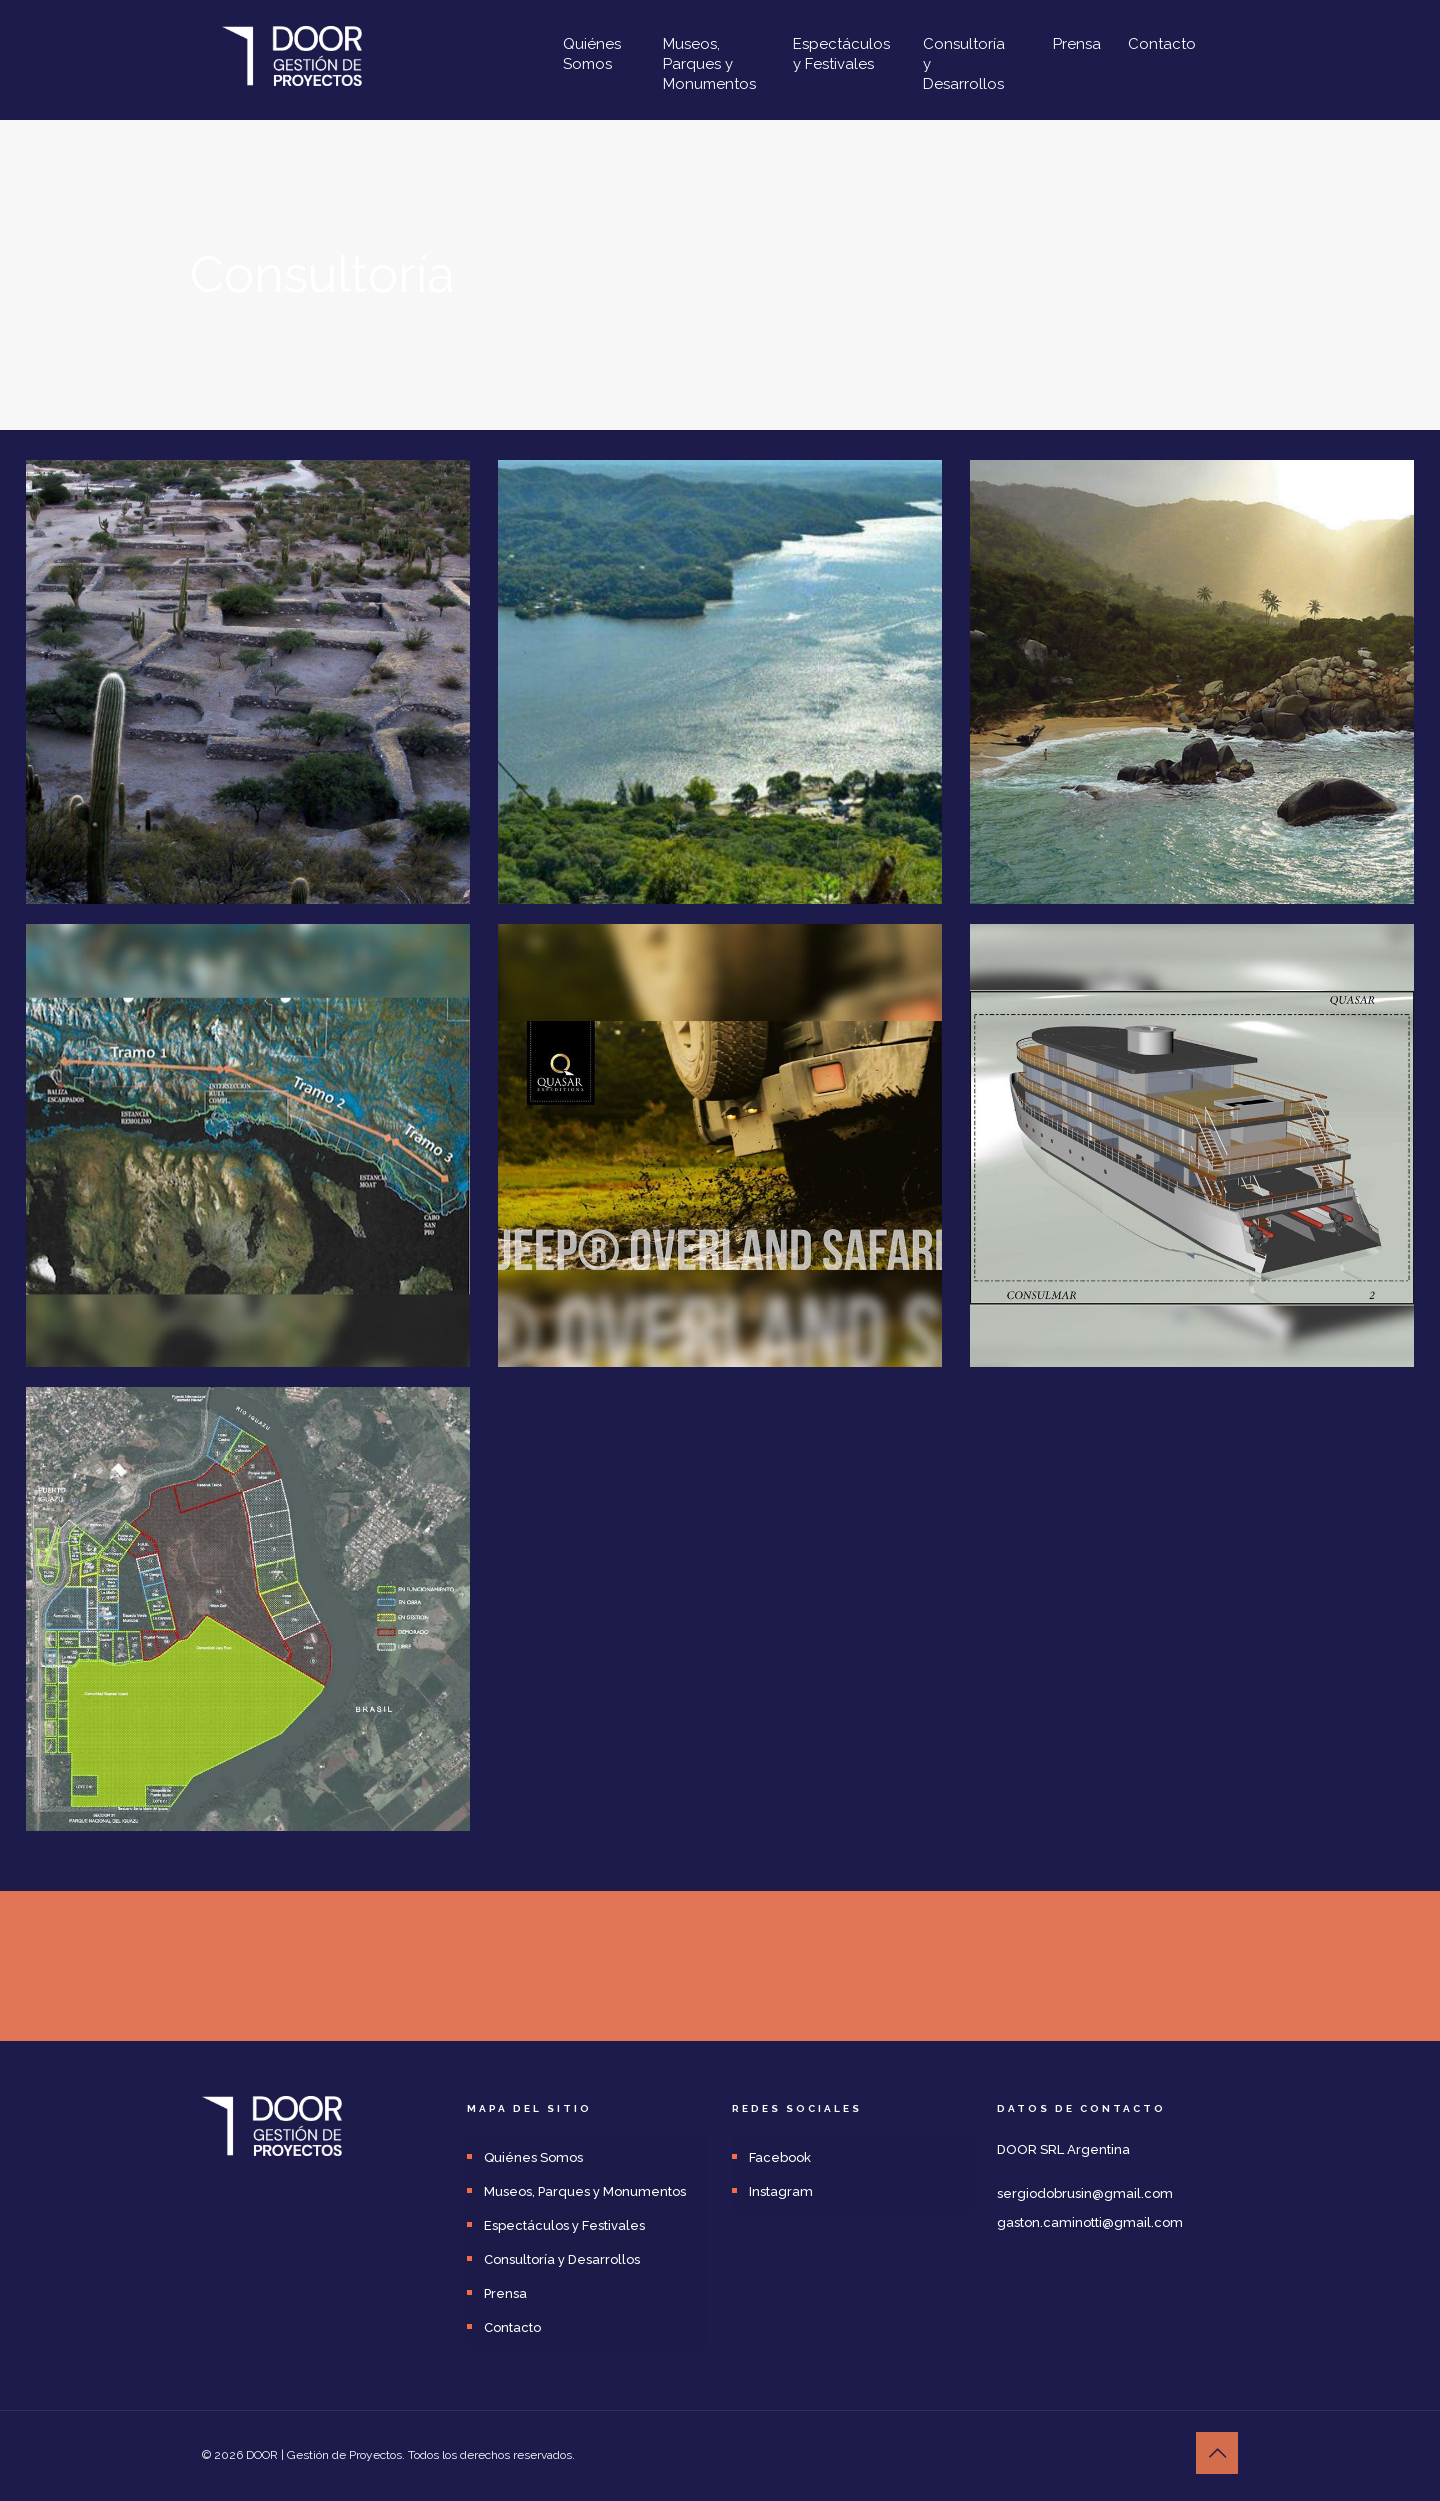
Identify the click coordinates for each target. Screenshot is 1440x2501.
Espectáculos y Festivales (564, 2225)
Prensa (505, 2293)
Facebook (780, 2157)
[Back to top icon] (1217, 2453)
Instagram (781, 2191)
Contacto (512, 2327)
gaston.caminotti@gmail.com (1090, 2222)
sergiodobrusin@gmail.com (1085, 2193)
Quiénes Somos (533, 2157)
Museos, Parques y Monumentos (585, 2191)
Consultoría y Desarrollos (562, 2259)
